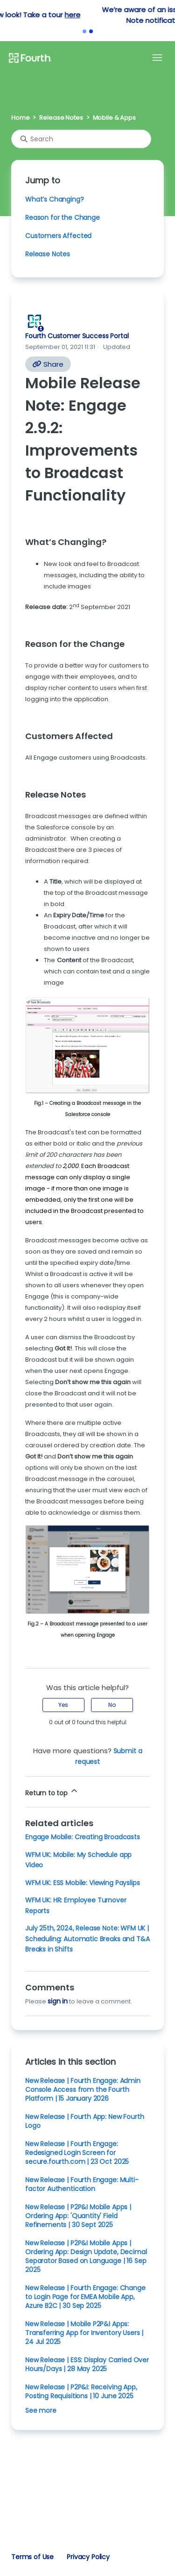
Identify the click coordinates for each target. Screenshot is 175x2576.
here (145, 15)
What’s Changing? (54, 199)
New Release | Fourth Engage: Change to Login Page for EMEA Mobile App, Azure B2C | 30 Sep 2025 (85, 2296)
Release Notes (61, 117)
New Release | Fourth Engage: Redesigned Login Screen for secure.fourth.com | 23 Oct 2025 (77, 2152)
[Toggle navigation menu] (157, 58)
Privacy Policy (88, 2556)
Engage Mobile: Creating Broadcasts (82, 1837)
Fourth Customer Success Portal (76, 336)
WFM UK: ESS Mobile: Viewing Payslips (82, 1882)
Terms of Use (32, 2556)
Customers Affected (58, 235)
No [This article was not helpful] (112, 1705)
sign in (58, 2001)
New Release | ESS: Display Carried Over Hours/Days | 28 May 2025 (87, 2364)
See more (40, 2410)
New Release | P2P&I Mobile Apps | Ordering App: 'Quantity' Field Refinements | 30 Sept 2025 (78, 2215)
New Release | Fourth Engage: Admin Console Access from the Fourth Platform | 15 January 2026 (82, 2089)
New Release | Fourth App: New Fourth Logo (84, 2121)
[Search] (81, 139)
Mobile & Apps (114, 117)
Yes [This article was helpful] (63, 1705)
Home (20, 117)
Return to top (52, 1792)
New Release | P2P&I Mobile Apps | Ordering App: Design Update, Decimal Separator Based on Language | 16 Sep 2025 (86, 2256)
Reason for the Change (62, 217)
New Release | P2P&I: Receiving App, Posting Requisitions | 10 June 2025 (81, 2391)
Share (48, 364)
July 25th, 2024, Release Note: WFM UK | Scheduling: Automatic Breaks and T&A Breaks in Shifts (87, 1938)
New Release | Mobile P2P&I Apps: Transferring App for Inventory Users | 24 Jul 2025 (84, 2332)
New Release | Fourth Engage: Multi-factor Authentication (82, 2184)
